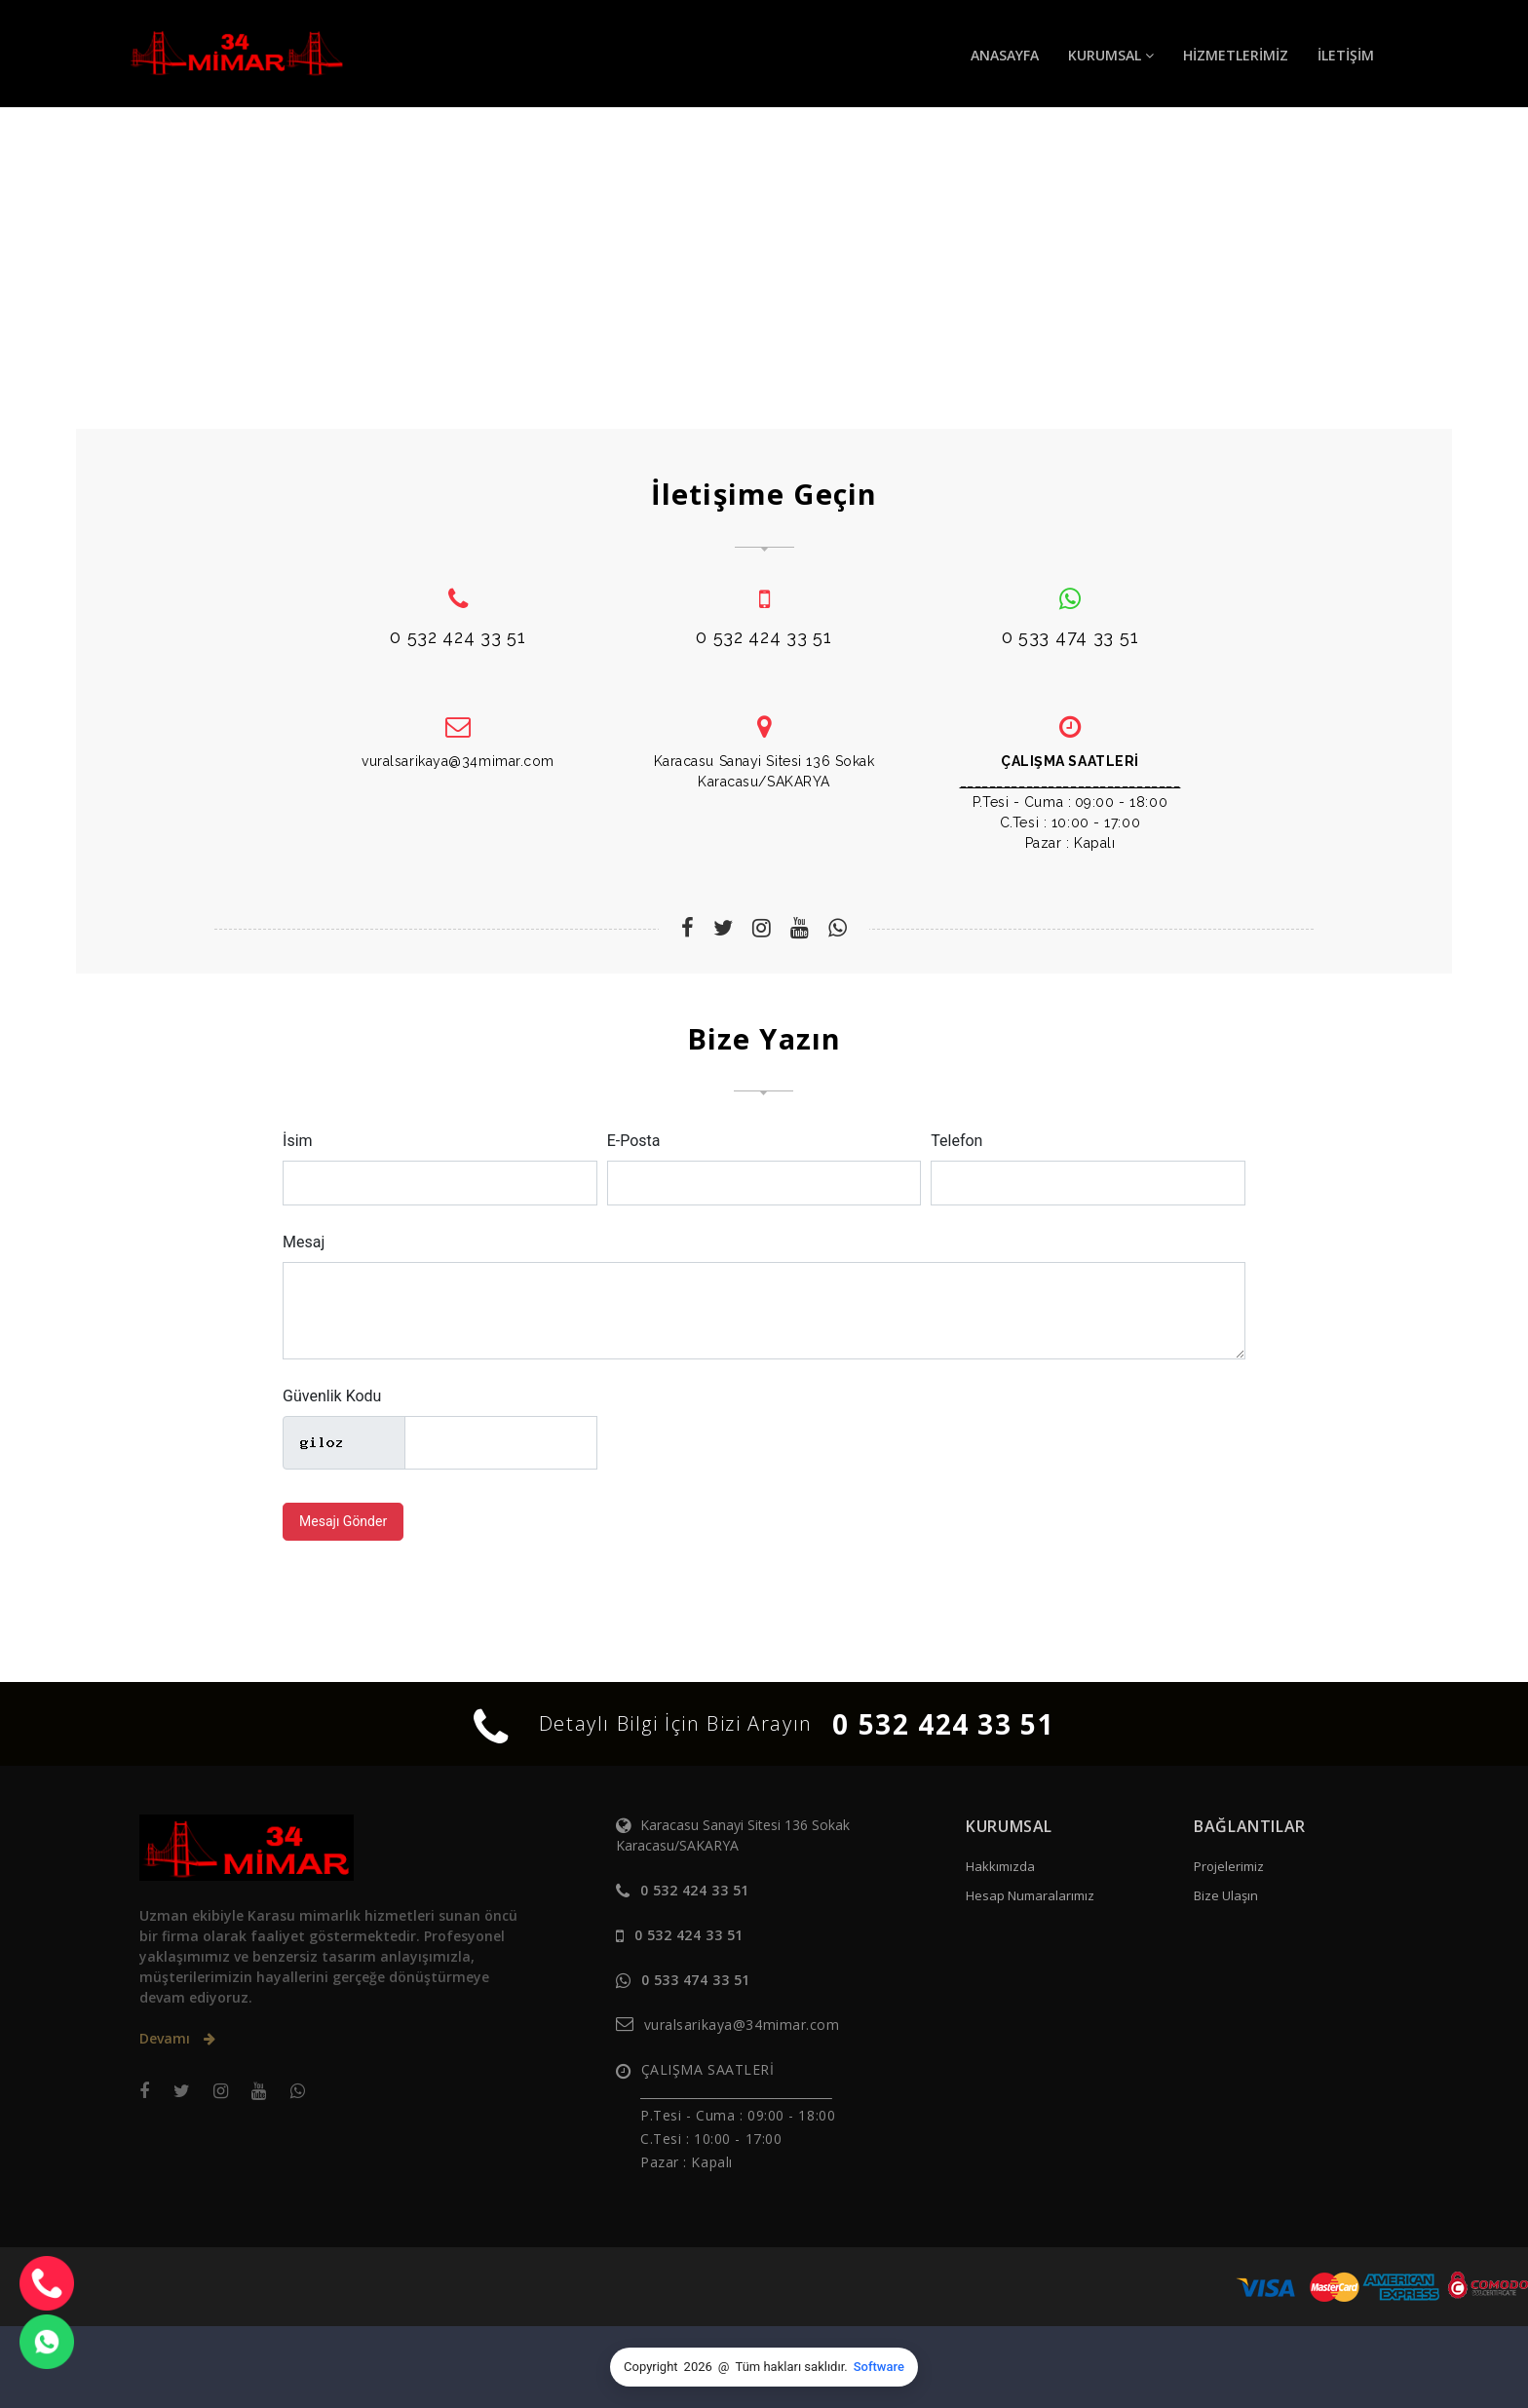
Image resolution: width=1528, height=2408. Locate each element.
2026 (698, 2366)
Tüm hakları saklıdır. (792, 2366)
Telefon (956, 1140)
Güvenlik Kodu (332, 1396)
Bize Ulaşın (1226, 1895)
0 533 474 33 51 (695, 1979)
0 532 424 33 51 (943, 1723)
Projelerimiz (1229, 1866)
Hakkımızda (1000, 1866)
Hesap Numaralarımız (1030, 1895)
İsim (298, 1140)
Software (879, 2366)
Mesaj (304, 1242)
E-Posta (634, 1140)
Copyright (651, 2366)
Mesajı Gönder (343, 1521)
